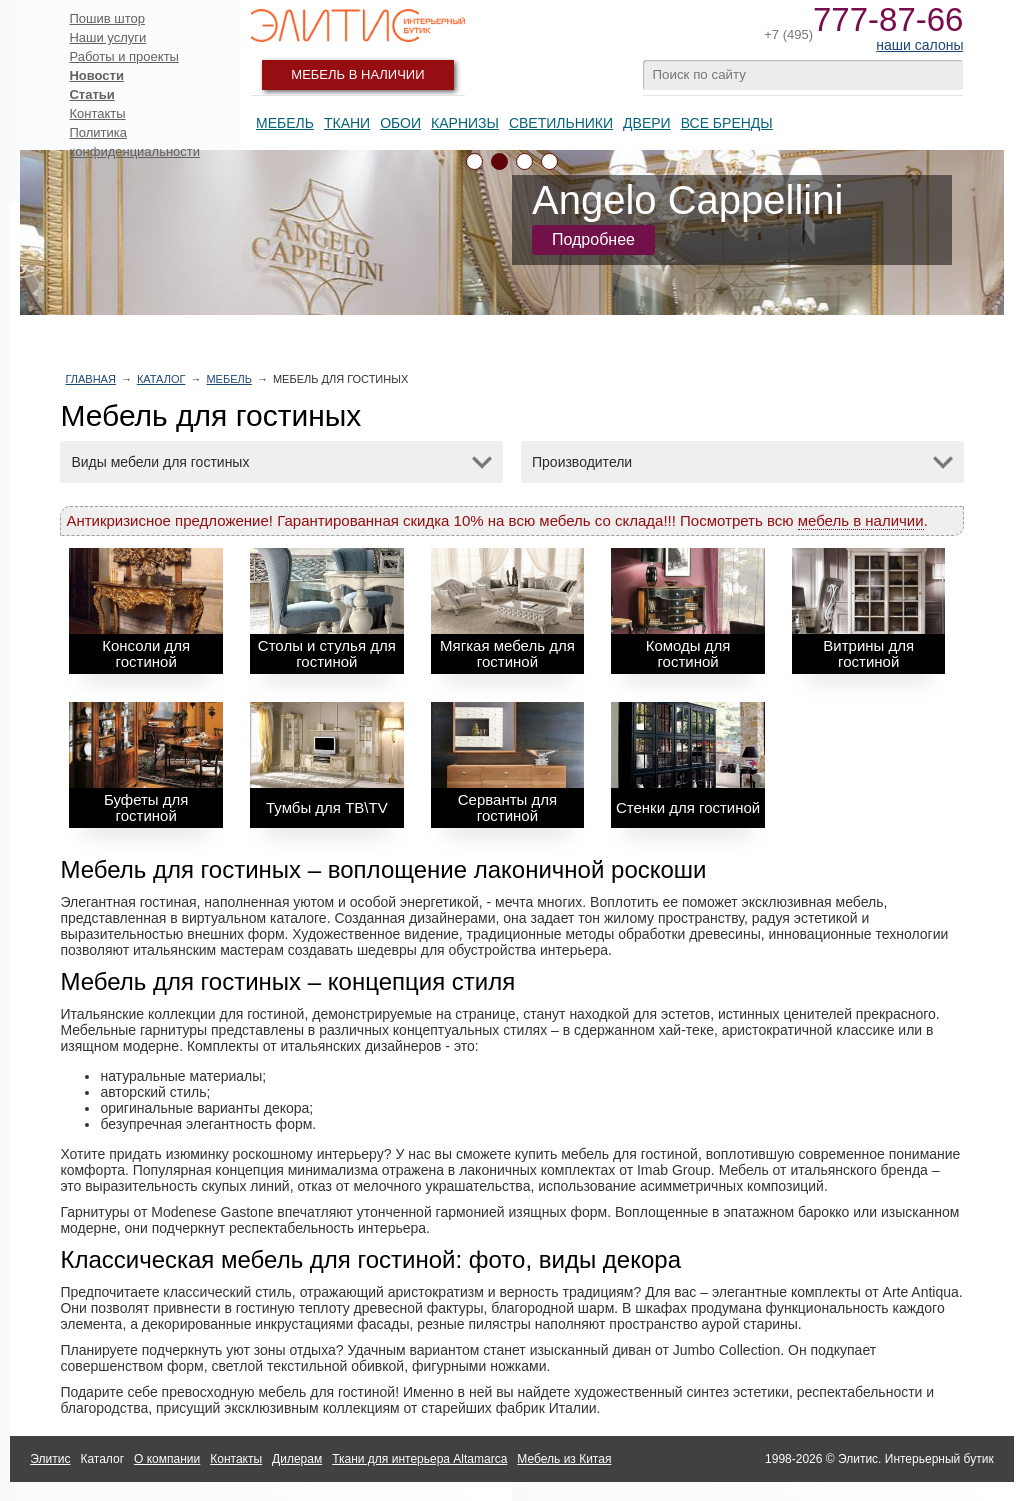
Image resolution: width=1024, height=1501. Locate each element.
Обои (400, 123)
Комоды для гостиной (688, 653)
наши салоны (919, 45)
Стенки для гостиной (688, 807)
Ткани (347, 123)
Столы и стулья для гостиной (327, 653)
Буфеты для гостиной (146, 807)
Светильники (561, 123)
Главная (90, 379)
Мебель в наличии (357, 74)
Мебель (285, 123)
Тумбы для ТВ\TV (327, 807)
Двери (647, 123)
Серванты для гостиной (507, 807)
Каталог (161, 379)
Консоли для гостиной (146, 653)
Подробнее (593, 239)
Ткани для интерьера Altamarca (419, 1459)
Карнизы (465, 123)
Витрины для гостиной (868, 653)
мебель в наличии (861, 520)
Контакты (97, 113)
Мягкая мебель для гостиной (507, 653)
